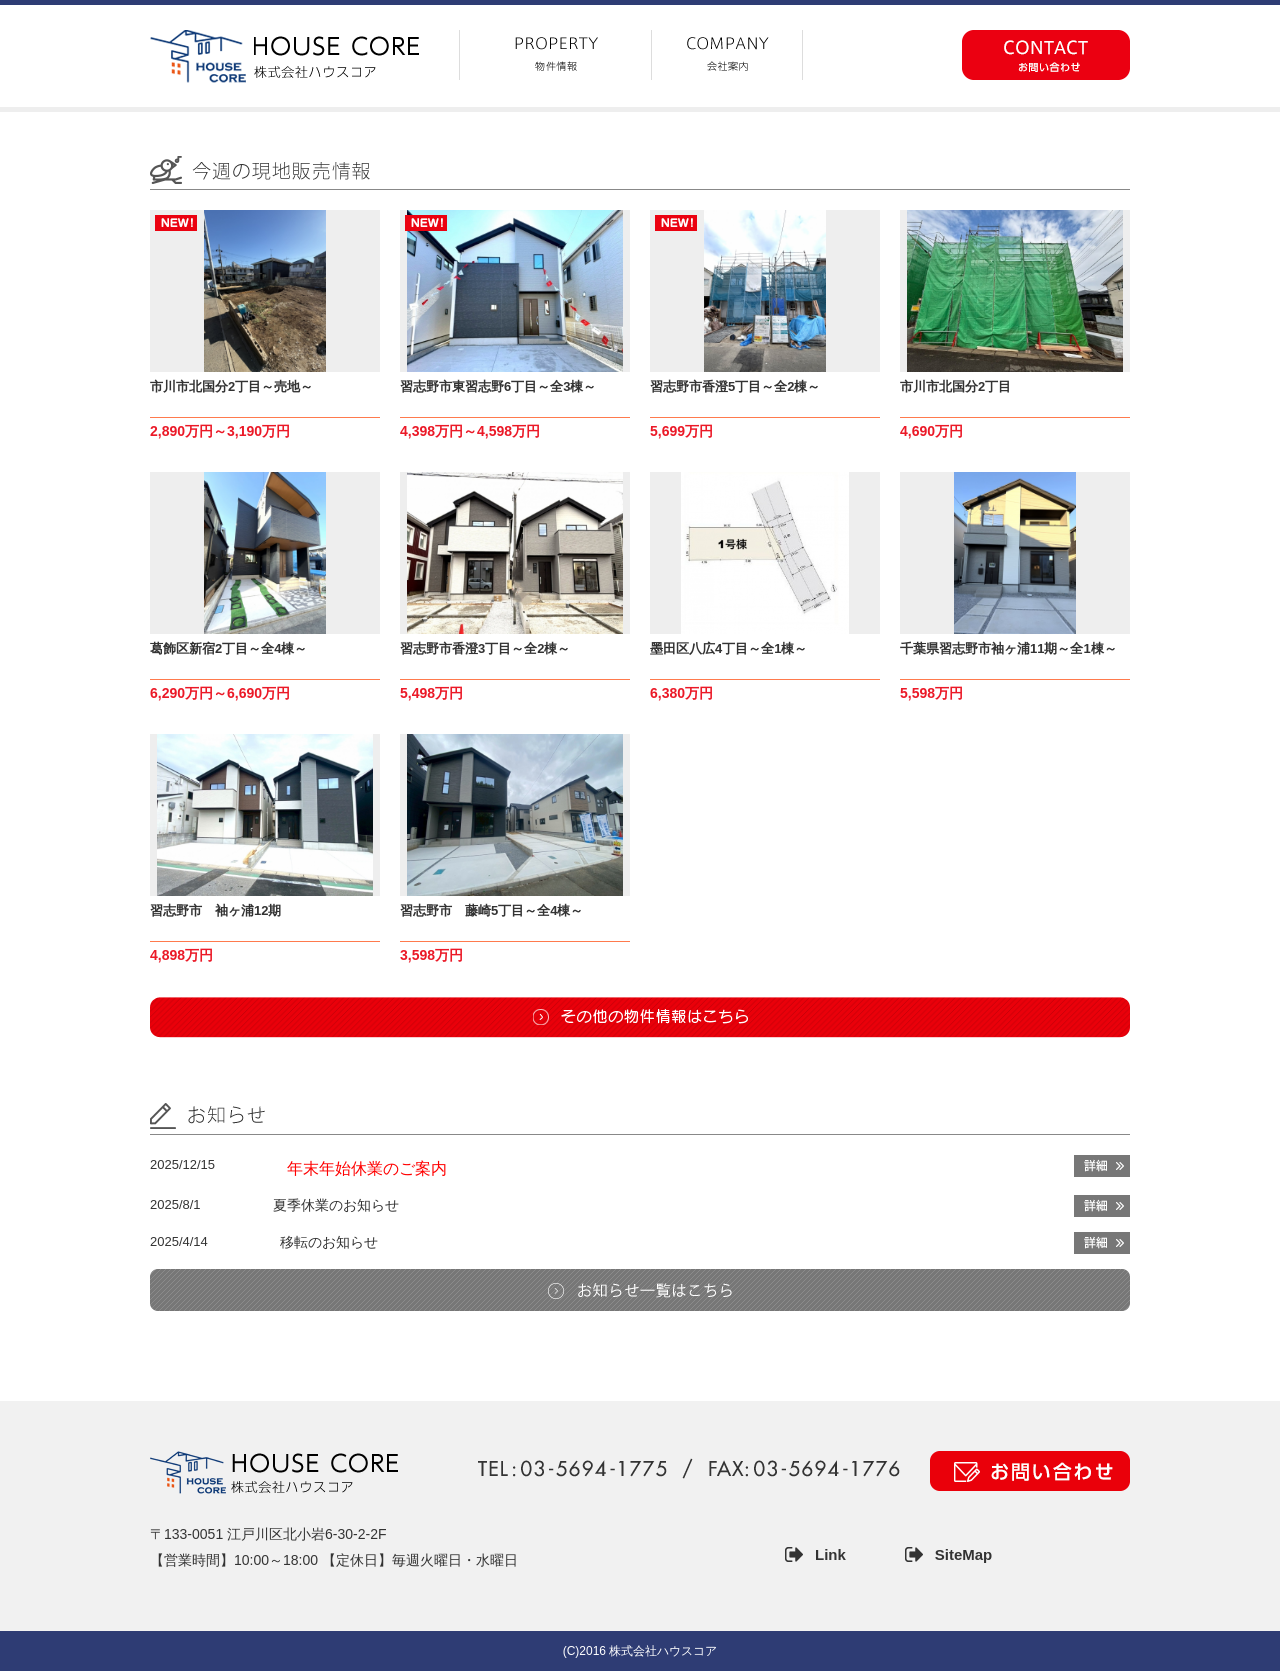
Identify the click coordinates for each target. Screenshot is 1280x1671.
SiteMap (964, 1554)
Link (830, 1554)
